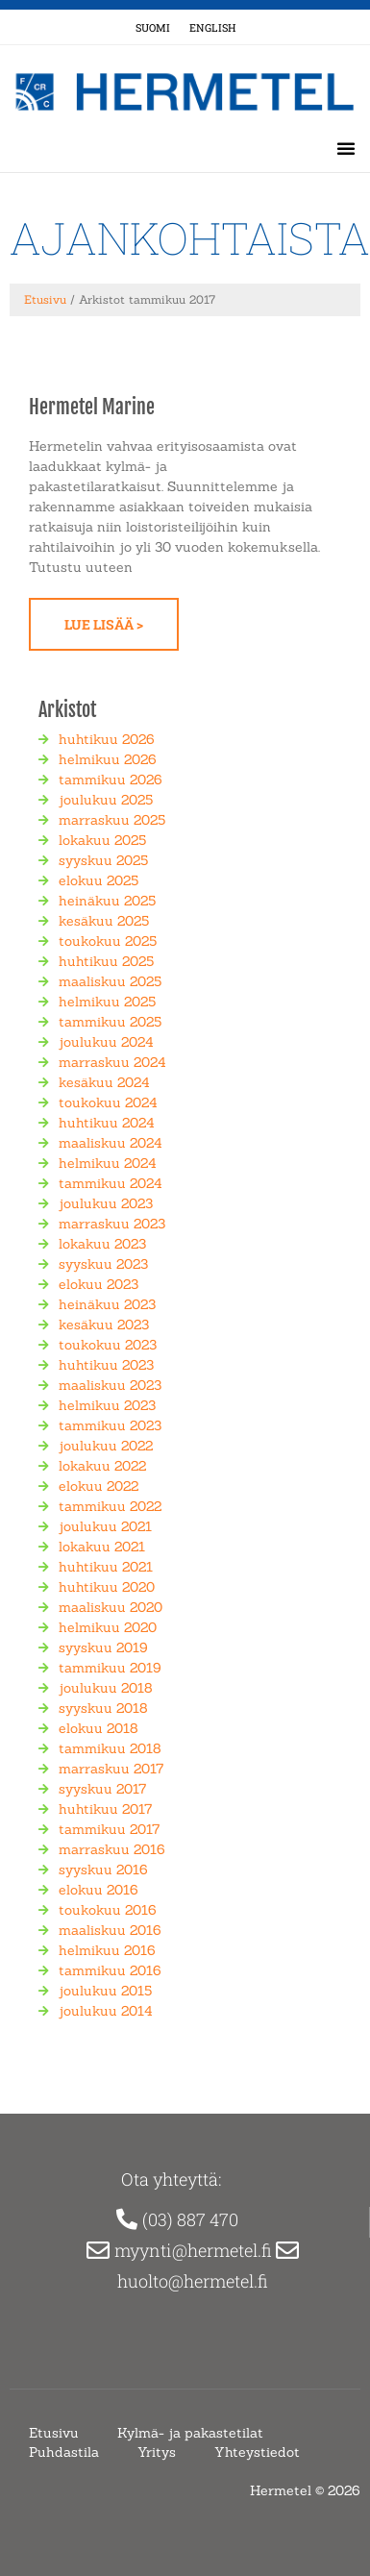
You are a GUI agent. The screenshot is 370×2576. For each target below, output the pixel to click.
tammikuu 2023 (110, 1425)
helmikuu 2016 (107, 1950)
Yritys (156, 2452)
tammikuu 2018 (110, 1748)
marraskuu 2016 (112, 1849)
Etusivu (45, 299)
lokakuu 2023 (102, 1243)
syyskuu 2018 (103, 1708)
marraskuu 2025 (112, 820)
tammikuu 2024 (110, 1183)
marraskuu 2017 (111, 1768)
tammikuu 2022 (110, 1506)
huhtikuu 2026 (107, 739)
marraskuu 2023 (112, 1223)
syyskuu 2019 (103, 1647)
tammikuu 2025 (110, 1021)
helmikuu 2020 (108, 1627)
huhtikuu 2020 (107, 1587)
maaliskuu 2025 (110, 981)
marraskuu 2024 (112, 1062)
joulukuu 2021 (105, 1526)
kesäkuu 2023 (104, 1324)
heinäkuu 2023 (107, 1304)
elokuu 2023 (98, 1284)
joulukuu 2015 (105, 1990)
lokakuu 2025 (102, 840)
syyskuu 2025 (103, 860)
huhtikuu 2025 (106, 961)
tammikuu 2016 (110, 1970)
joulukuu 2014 (106, 2010)
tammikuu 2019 (110, 1667)
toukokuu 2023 (108, 1344)
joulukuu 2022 (106, 1445)
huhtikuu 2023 (106, 1365)
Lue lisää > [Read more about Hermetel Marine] (103, 624)
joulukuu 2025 (106, 799)
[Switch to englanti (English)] (212, 26)
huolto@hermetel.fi (194, 2280)
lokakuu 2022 (102, 1465)
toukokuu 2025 (108, 941)
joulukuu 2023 (106, 1203)
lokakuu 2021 (102, 1546)
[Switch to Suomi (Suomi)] (153, 26)
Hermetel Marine (92, 407)
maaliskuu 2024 (110, 1143)
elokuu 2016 (98, 1889)
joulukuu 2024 (106, 1042)
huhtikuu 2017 (105, 1809)
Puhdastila (64, 2452)
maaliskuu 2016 (110, 1930)
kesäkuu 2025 (104, 920)
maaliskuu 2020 (110, 1607)
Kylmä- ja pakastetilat (190, 2432)
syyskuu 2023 (103, 1264)
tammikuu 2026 (110, 779)
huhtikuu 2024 (107, 1122)
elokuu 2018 (98, 1728)
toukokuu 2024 (108, 1102)
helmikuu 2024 (108, 1163)
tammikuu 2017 (109, 1829)
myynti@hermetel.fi (195, 2250)
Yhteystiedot (257, 2452)
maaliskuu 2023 (110, 1385)
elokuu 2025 (98, 880)
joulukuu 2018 (106, 1688)
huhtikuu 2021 (106, 1566)
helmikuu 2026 (108, 759)
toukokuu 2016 (108, 1910)
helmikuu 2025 (107, 1001)
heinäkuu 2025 (107, 900)
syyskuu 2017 (102, 1788)
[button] (346, 148)
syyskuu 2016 (103, 1869)
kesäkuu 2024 (104, 1082)
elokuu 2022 (98, 1486)
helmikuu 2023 (107, 1405)
